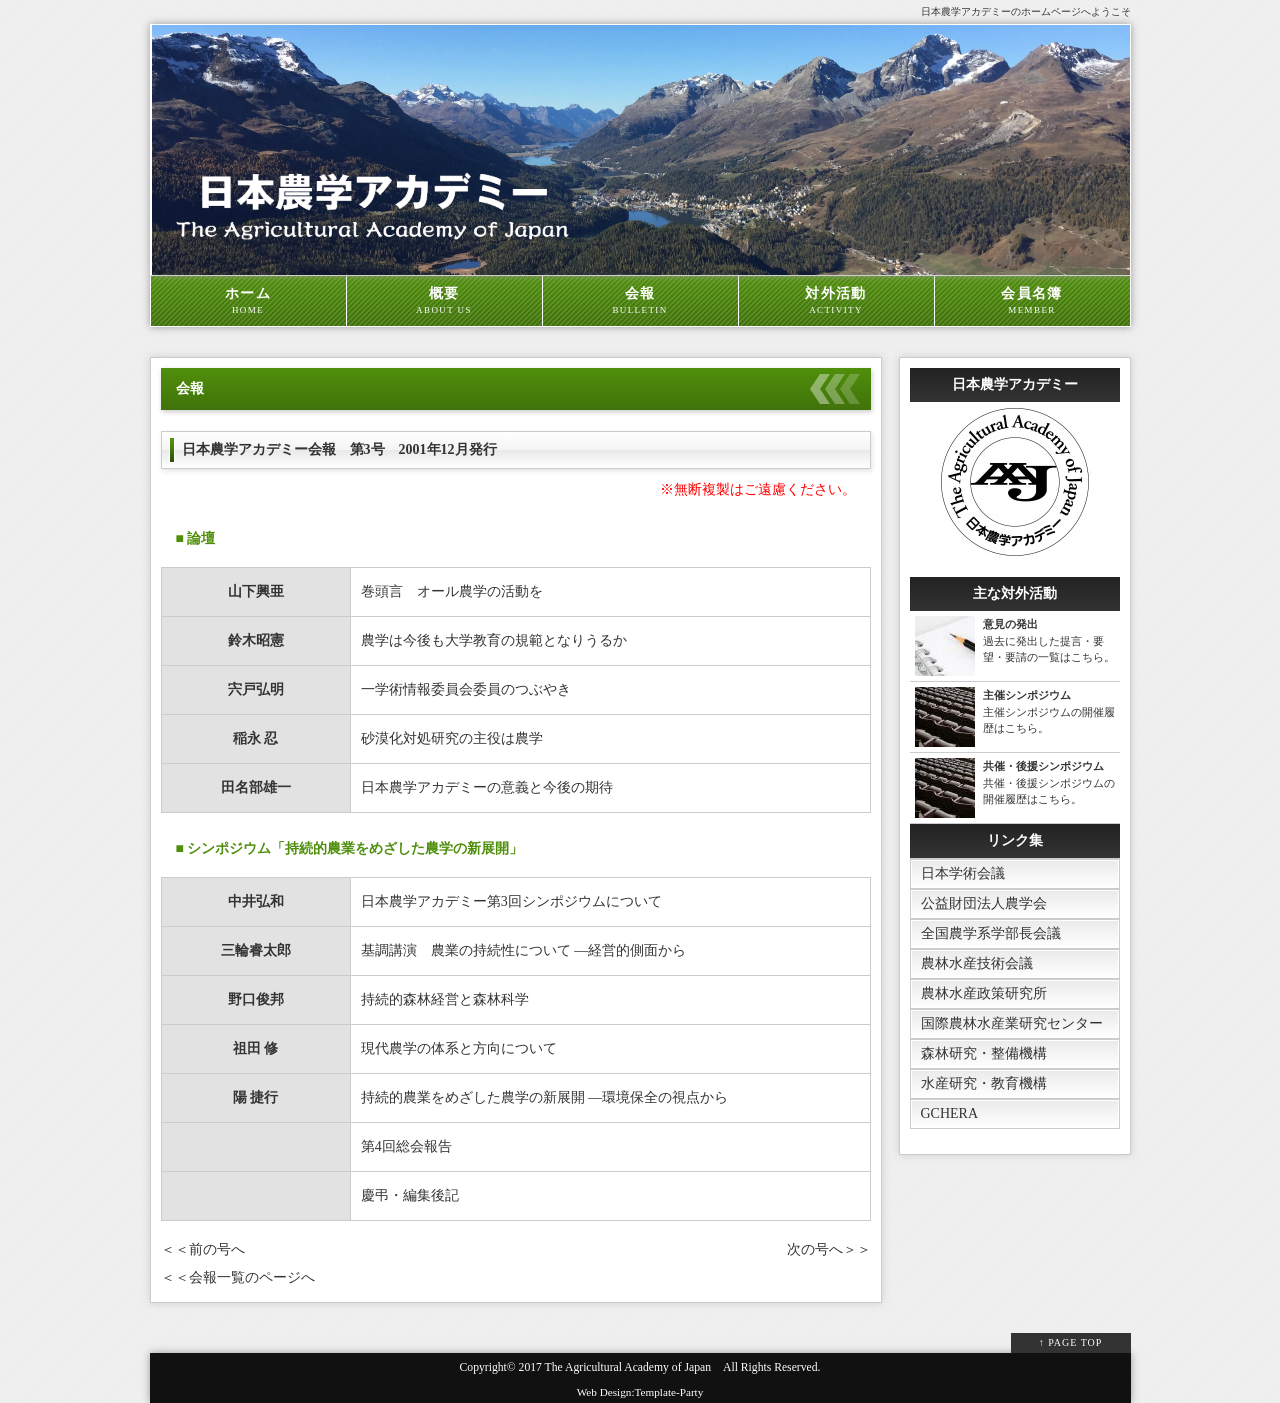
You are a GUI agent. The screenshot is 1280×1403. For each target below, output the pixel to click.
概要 (444, 301)
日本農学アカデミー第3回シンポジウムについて (511, 901)
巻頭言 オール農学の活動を (452, 591)
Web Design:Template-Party (640, 1392)
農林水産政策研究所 (984, 993)
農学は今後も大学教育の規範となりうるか (494, 640)
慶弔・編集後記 (410, 1195)
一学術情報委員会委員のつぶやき (466, 689)
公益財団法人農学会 (984, 903)
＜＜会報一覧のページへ (238, 1277)
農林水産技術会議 (977, 963)
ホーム (248, 301)
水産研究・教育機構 (984, 1083)
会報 (640, 301)
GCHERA (950, 1113)
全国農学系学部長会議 (991, 933)
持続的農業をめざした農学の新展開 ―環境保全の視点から (545, 1097)
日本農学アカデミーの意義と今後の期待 (487, 787)
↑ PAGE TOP (1071, 1342)
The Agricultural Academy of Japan (628, 1367)
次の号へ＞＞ (829, 1249)
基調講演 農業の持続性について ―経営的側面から (531, 950)
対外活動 (836, 301)
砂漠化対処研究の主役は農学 (452, 738)
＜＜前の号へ (203, 1249)
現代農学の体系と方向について (459, 1048)
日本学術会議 (963, 873)
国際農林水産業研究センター (1012, 1023)
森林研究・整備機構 (984, 1053)
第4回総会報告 (406, 1146)
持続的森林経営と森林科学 (445, 999)
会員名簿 (1032, 301)
